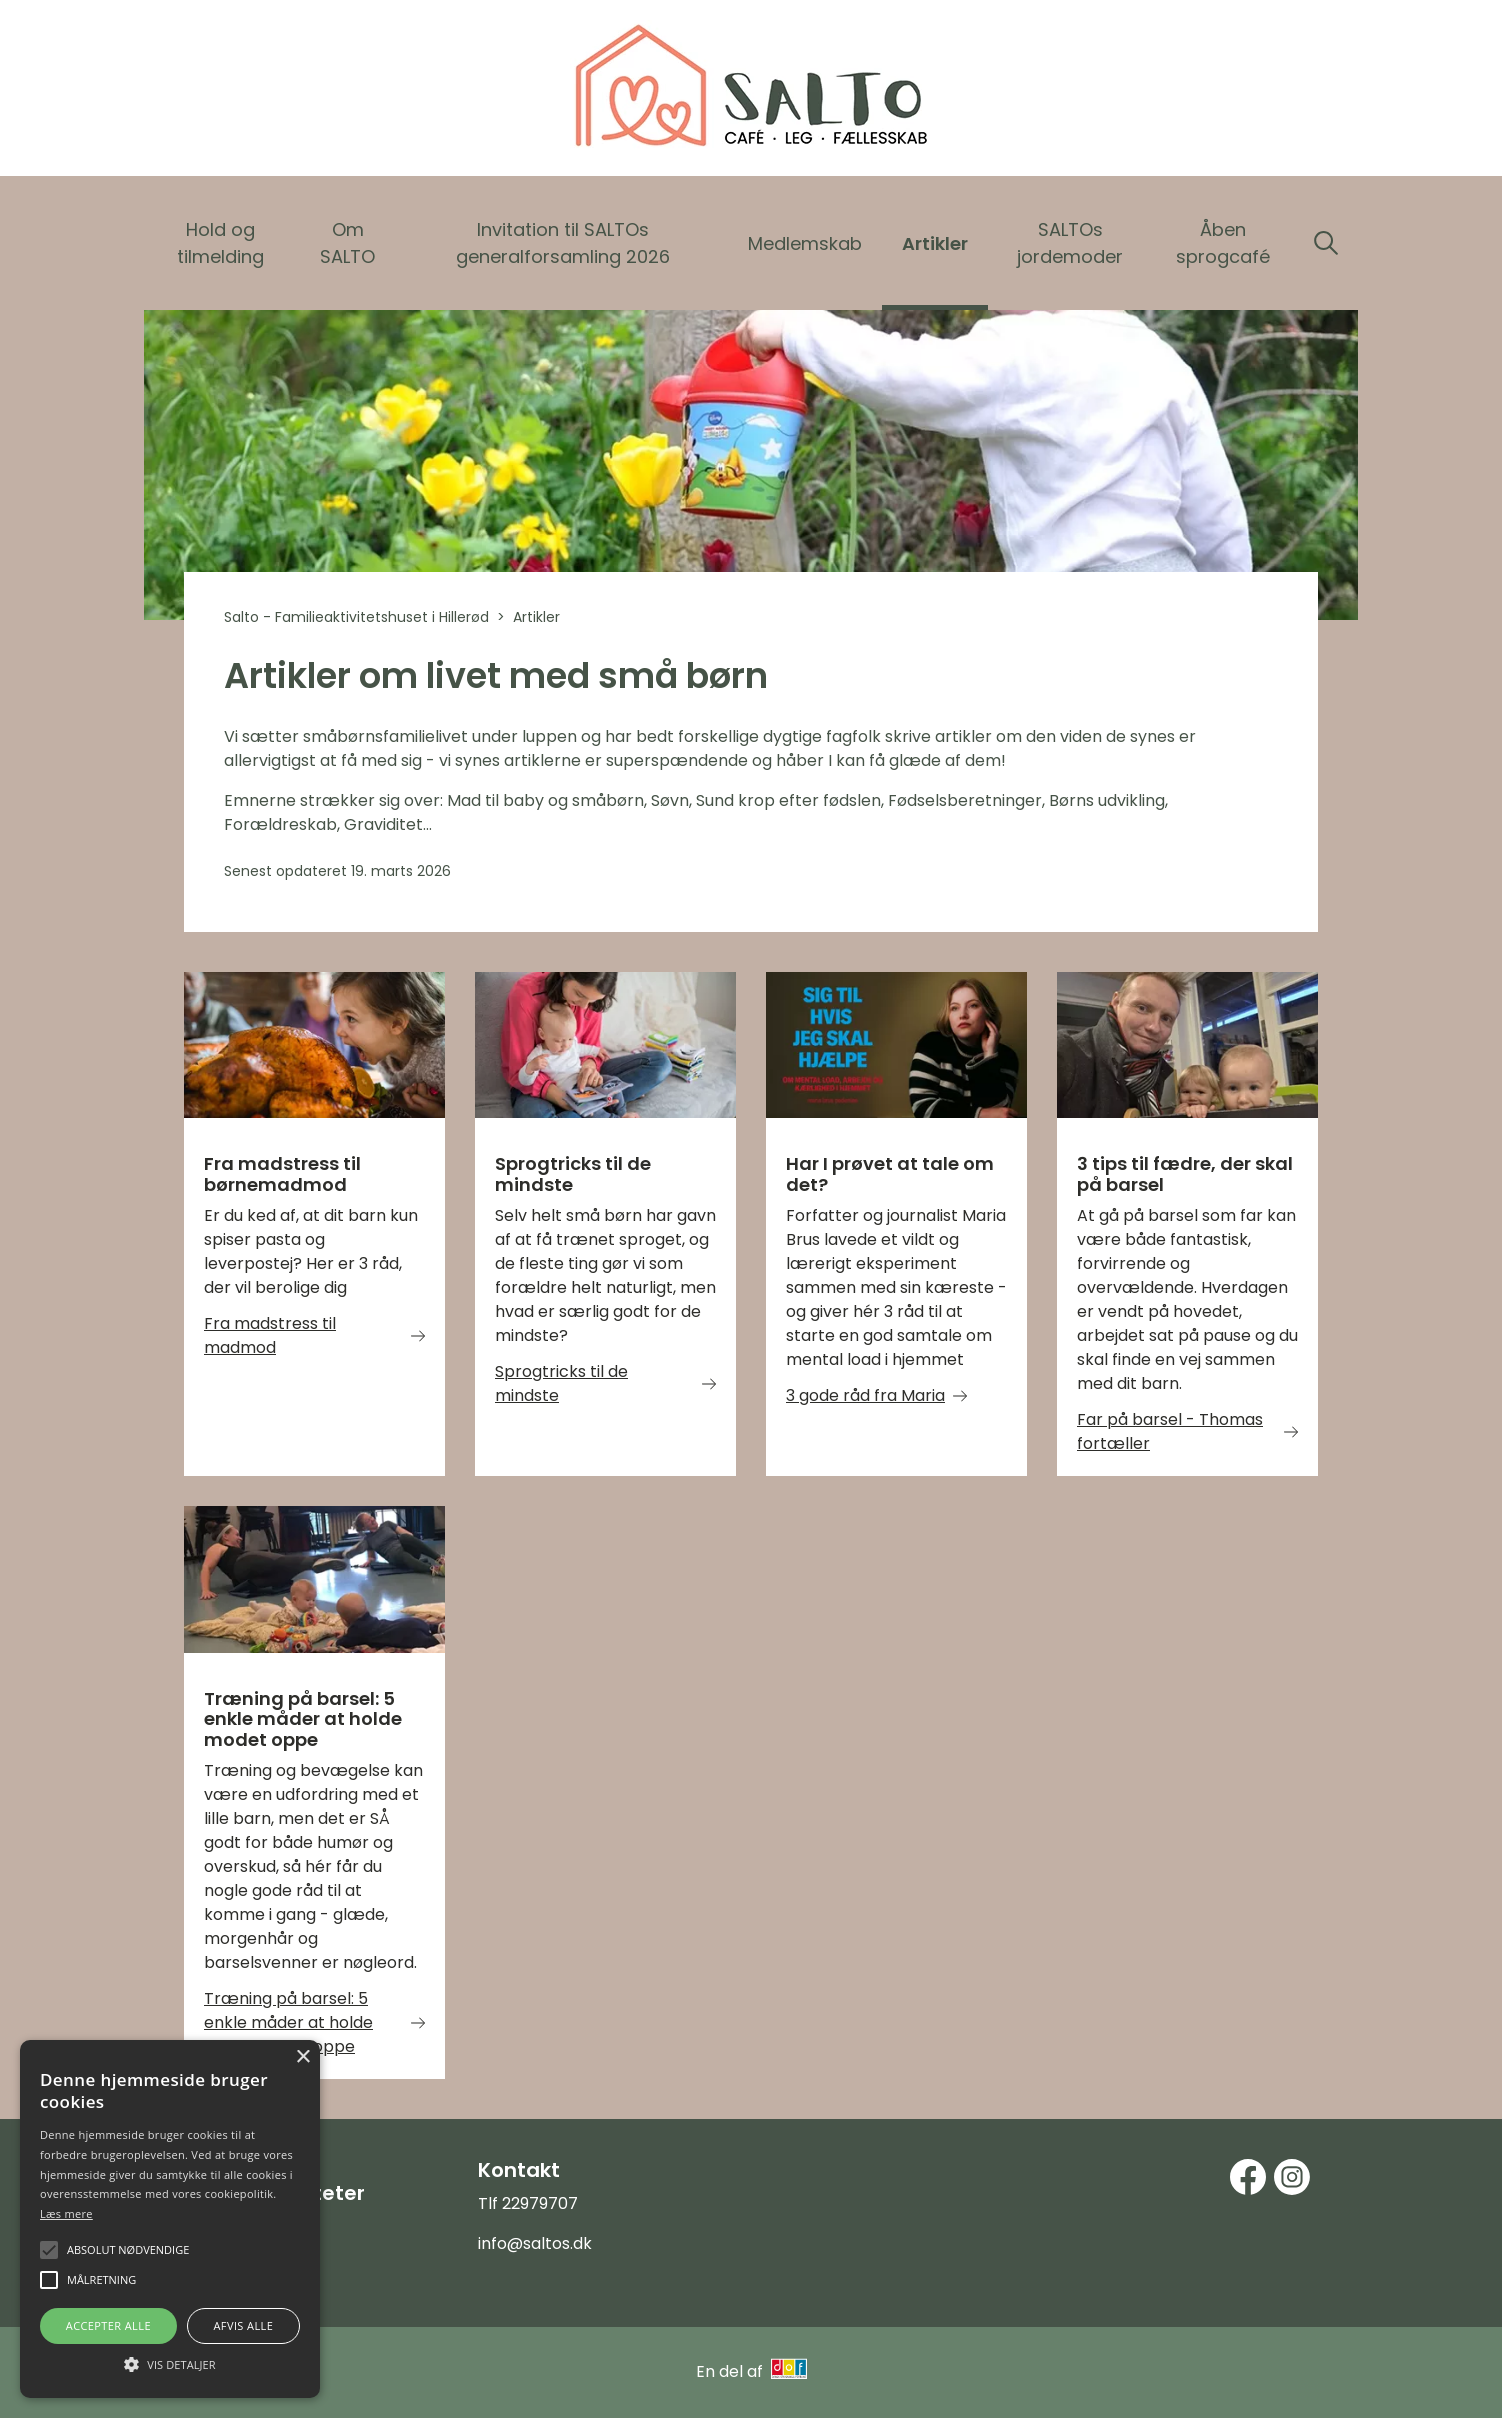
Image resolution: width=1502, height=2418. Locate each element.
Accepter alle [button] (108, 2325)
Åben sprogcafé (1223, 243)
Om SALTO (347, 243)
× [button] (302, 2057)
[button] (170, 2363)
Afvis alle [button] (243, 2325)
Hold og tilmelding (220, 243)
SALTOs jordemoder (1070, 243)
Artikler (935, 243)
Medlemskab (805, 243)
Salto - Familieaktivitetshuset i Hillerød (356, 617)
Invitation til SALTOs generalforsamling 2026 (563, 243)
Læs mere (66, 2213)
